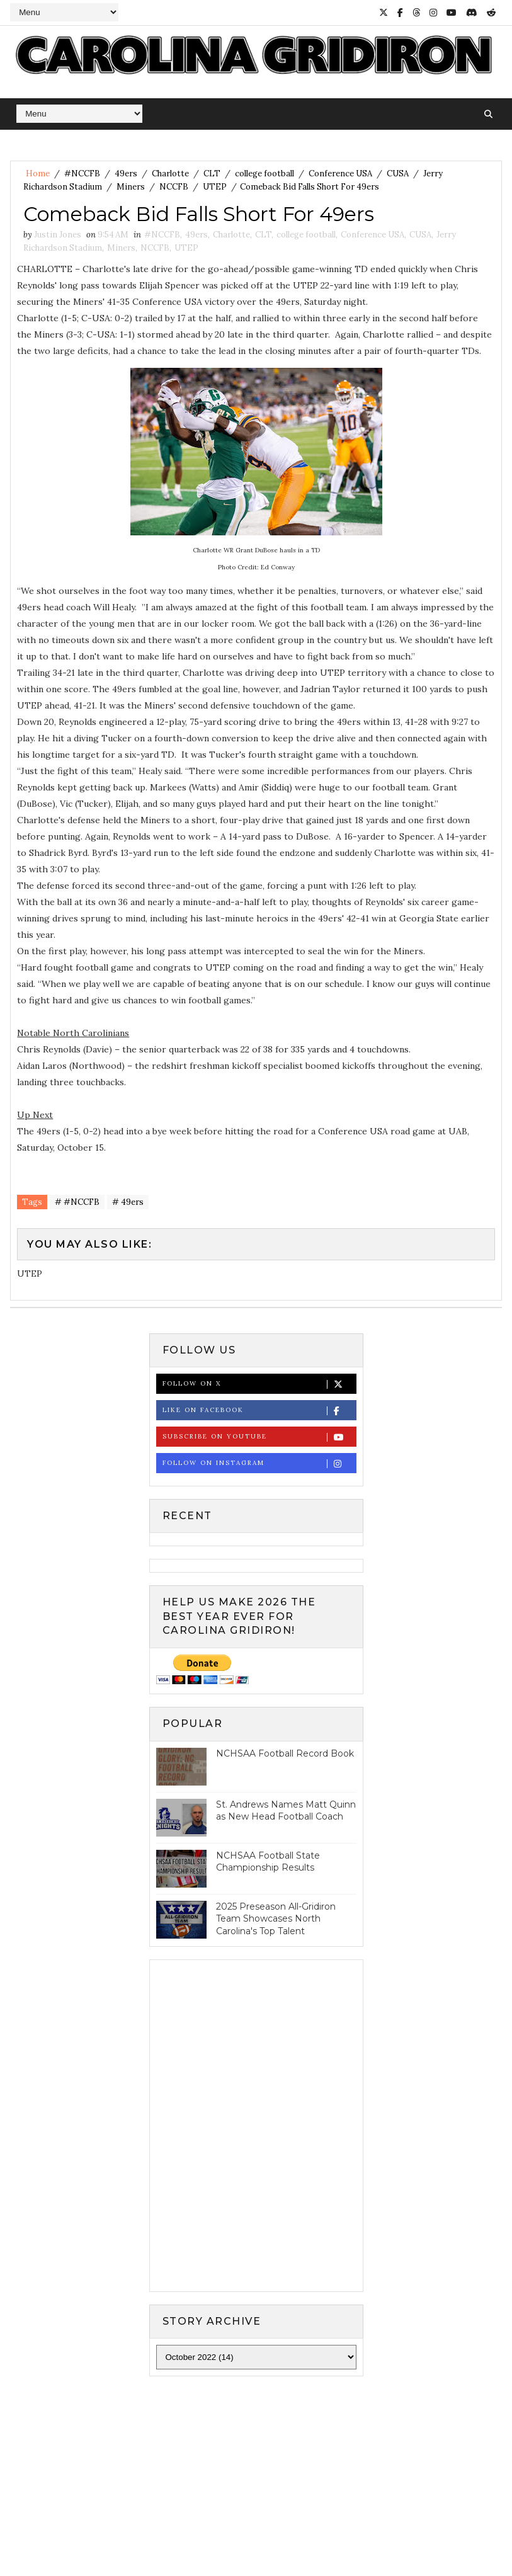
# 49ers (128, 1202)
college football (264, 173)
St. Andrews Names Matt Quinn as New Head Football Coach (286, 1811)
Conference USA (340, 173)
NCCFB (173, 186)
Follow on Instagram (259, 1463)
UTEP (215, 186)
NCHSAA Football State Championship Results (268, 1862)
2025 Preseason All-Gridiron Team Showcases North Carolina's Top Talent (276, 1919)
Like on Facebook (259, 1410)
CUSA (398, 173)
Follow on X (259, 1384)
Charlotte (170, 173)
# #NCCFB (77, 1202)
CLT (211, 173)
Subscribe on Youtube (259, 1437)
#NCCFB (82, 173)
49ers (126, 173)
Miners (131, 186)
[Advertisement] (256, 2483)
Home (38, 173)
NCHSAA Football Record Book (285, 1753)
